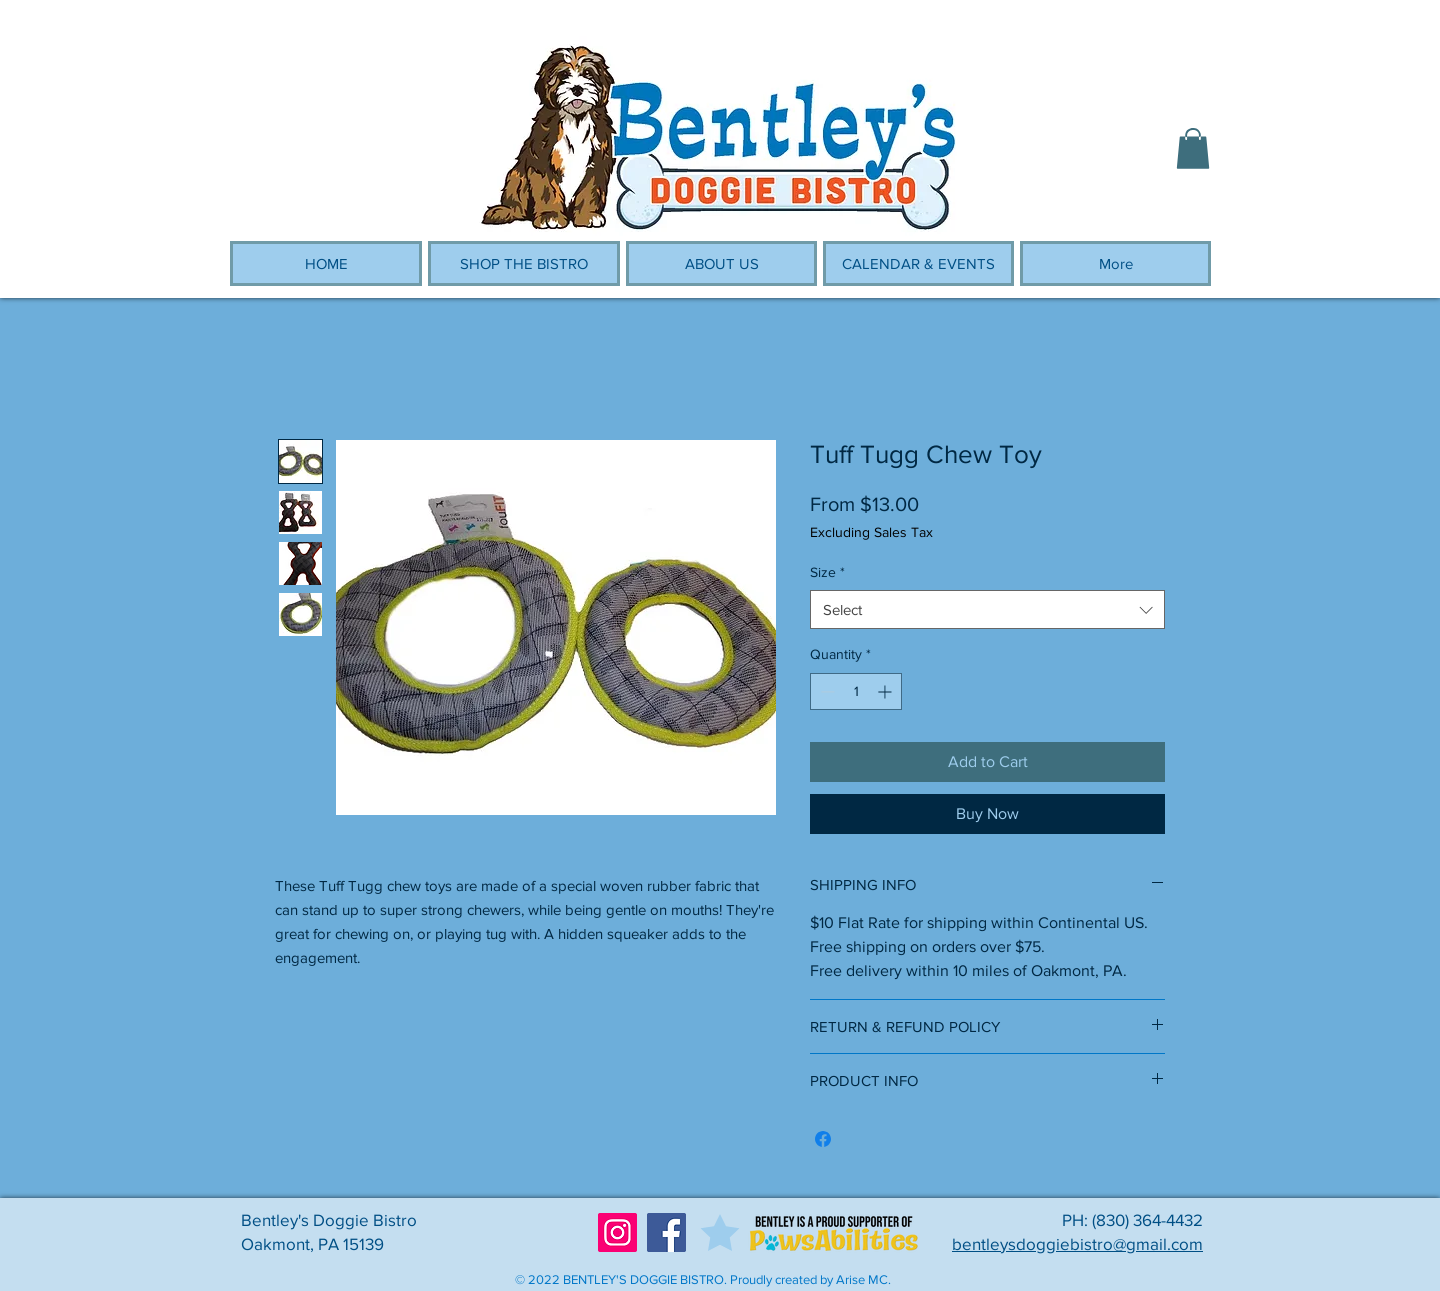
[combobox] (987, 609)
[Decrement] (825, 691)
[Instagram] (617, 1232)
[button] (1193, 148)
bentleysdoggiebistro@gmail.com (1077, 1243)
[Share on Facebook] (823, 1139)
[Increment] (886, 691)
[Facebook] (666, 1232)
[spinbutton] (856, 691)
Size (827, 572)
